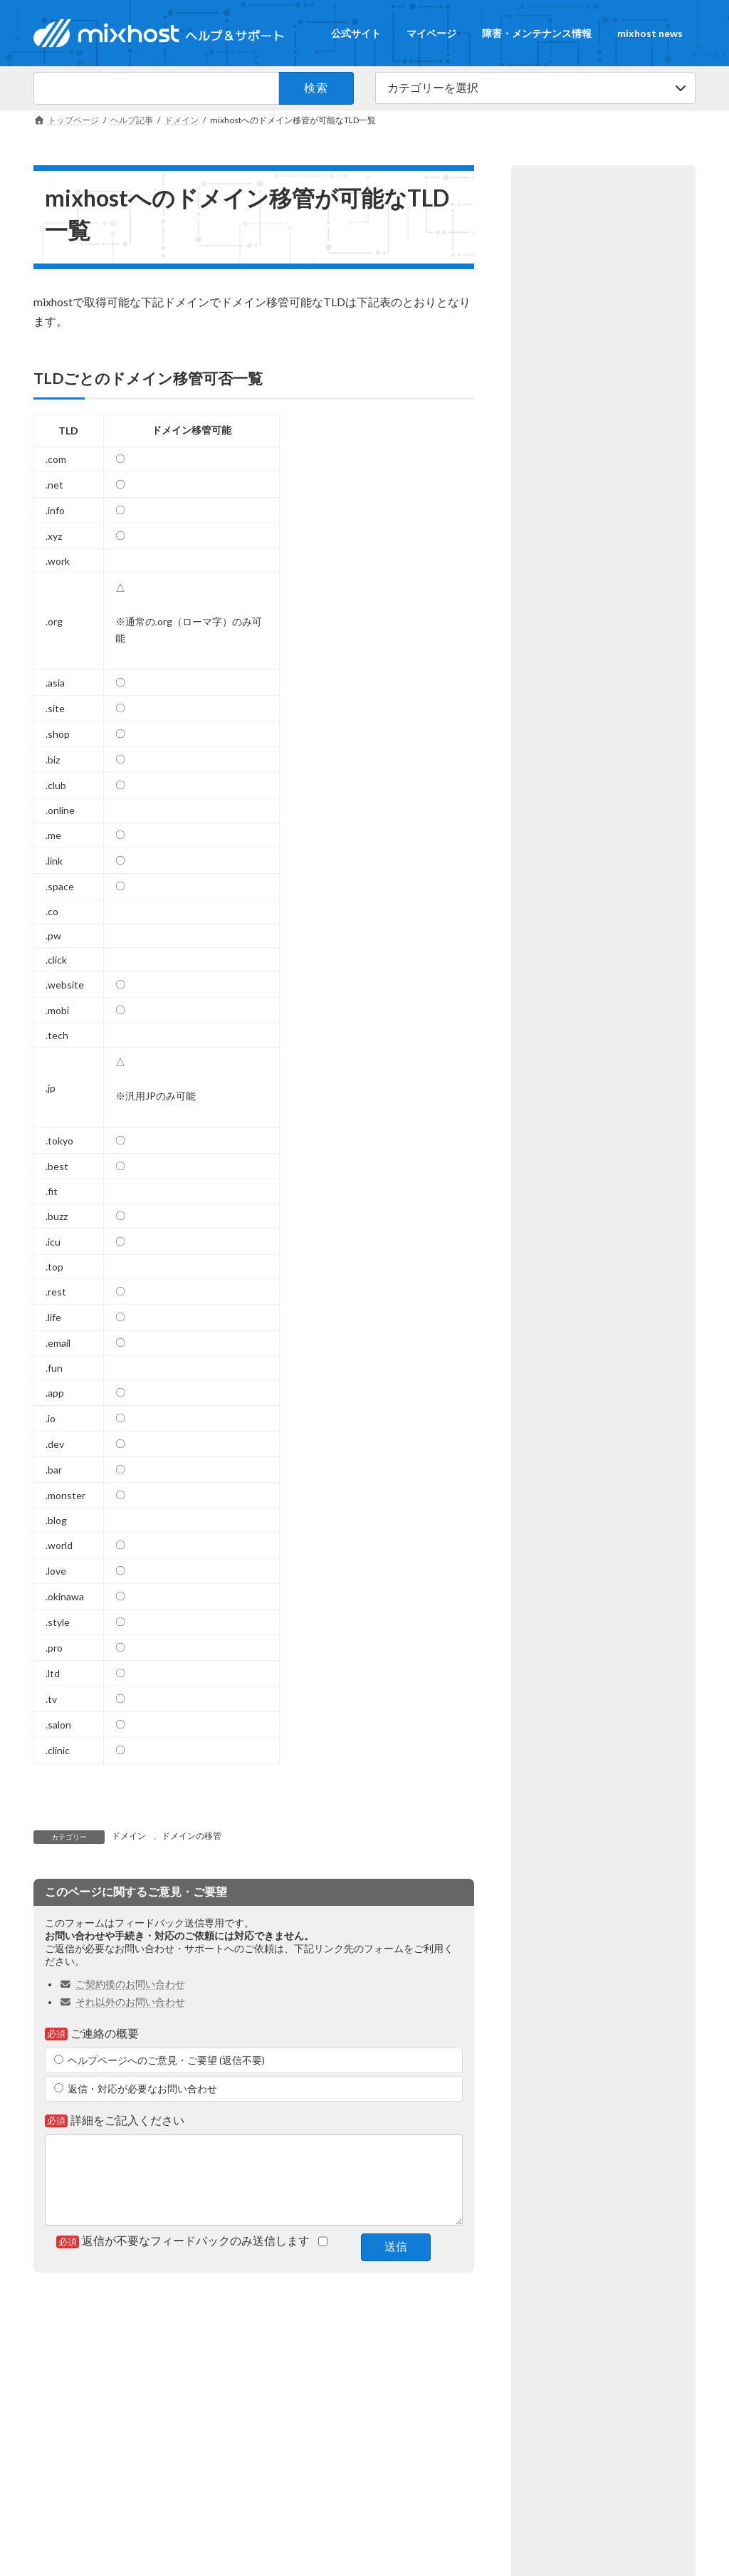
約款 (630, 759)
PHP (647, 828)
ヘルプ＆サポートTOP (210, 2337)
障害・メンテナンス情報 (447, 2337)
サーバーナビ (295, 2439)
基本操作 (573, 659)
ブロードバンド (300, 2414)
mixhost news (541, 2337)
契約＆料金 (643, 422)
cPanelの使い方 (586, 506)
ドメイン (129, 1835)
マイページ (358, 2337)
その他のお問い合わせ (540, 2439)
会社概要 (59, 2439)
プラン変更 (577, 422)
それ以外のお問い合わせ (121, 2002)
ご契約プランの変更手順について (610, 389)
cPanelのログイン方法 (605, 619)
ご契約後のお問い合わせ (121, 1984)
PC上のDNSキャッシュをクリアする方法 (607, 474)
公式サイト (294, 2337)
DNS (647, 506)
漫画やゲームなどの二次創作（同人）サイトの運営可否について (610, 718)
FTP (646, 575)
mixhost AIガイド (303, 2463)
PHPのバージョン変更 (605, 803)
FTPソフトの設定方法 (604, 551)
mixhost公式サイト (79, 2414)
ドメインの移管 (191, 1835)
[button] (603, 200)
